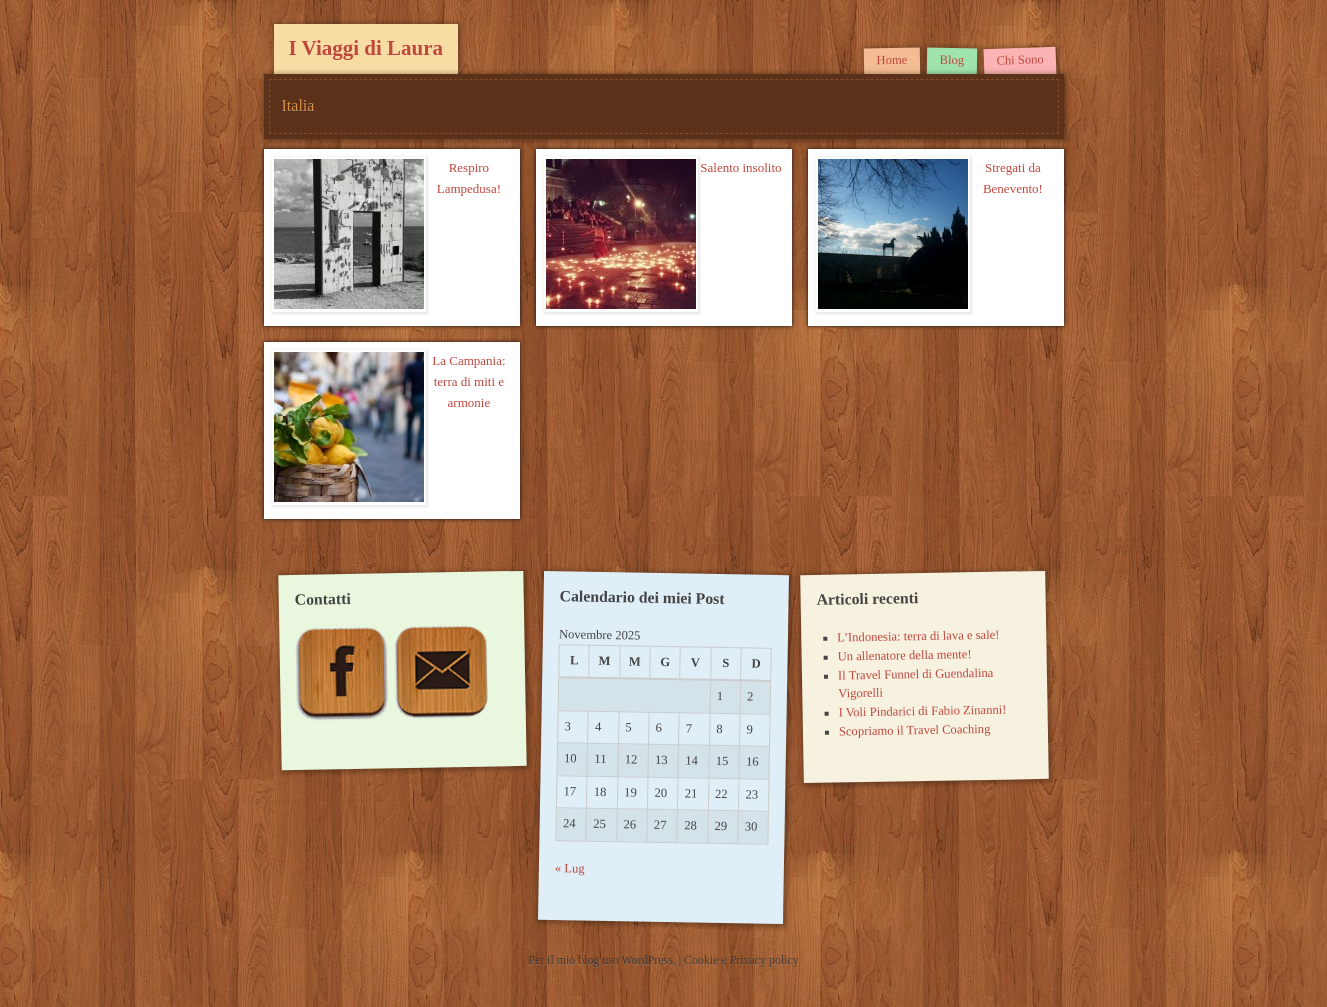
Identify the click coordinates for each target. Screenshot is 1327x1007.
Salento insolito (740, 167)
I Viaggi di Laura (366, 48)
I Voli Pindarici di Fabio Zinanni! (923, 711)
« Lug (570, 869)
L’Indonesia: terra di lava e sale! (918, 636)
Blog (952, 60)
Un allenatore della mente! (905, 655)
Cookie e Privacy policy (741, 960)
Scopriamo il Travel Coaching (915, 730)
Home (892, 60)
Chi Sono (1020, 60)
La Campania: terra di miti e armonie (468, 381)
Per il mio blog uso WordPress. (603, 960)
